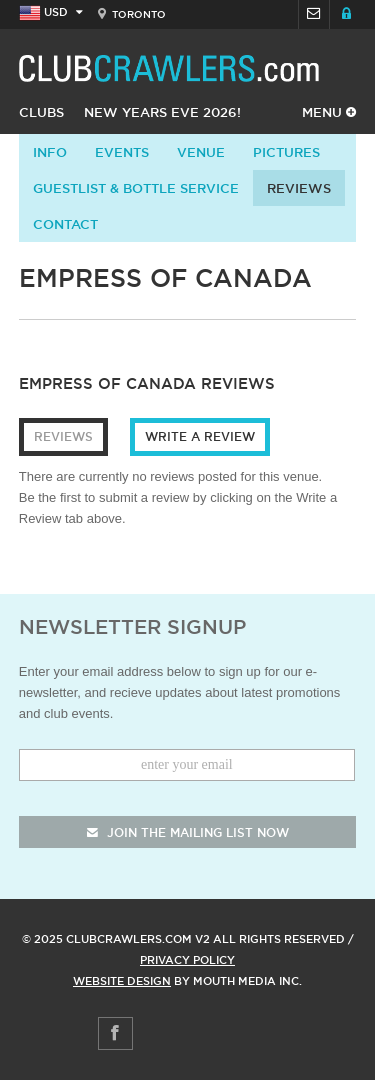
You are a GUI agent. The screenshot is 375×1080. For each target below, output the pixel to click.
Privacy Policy (187, 960)
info (50, 152)
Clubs (41, 112)
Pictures (286, 152)
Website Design (122, 981)
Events (122, 152)
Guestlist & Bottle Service (136, 188)
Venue (201, 152)
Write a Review (200, 436)
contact (65, 224)
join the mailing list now (188, 832)
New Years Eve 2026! (162, 112)
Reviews (299, 188)
